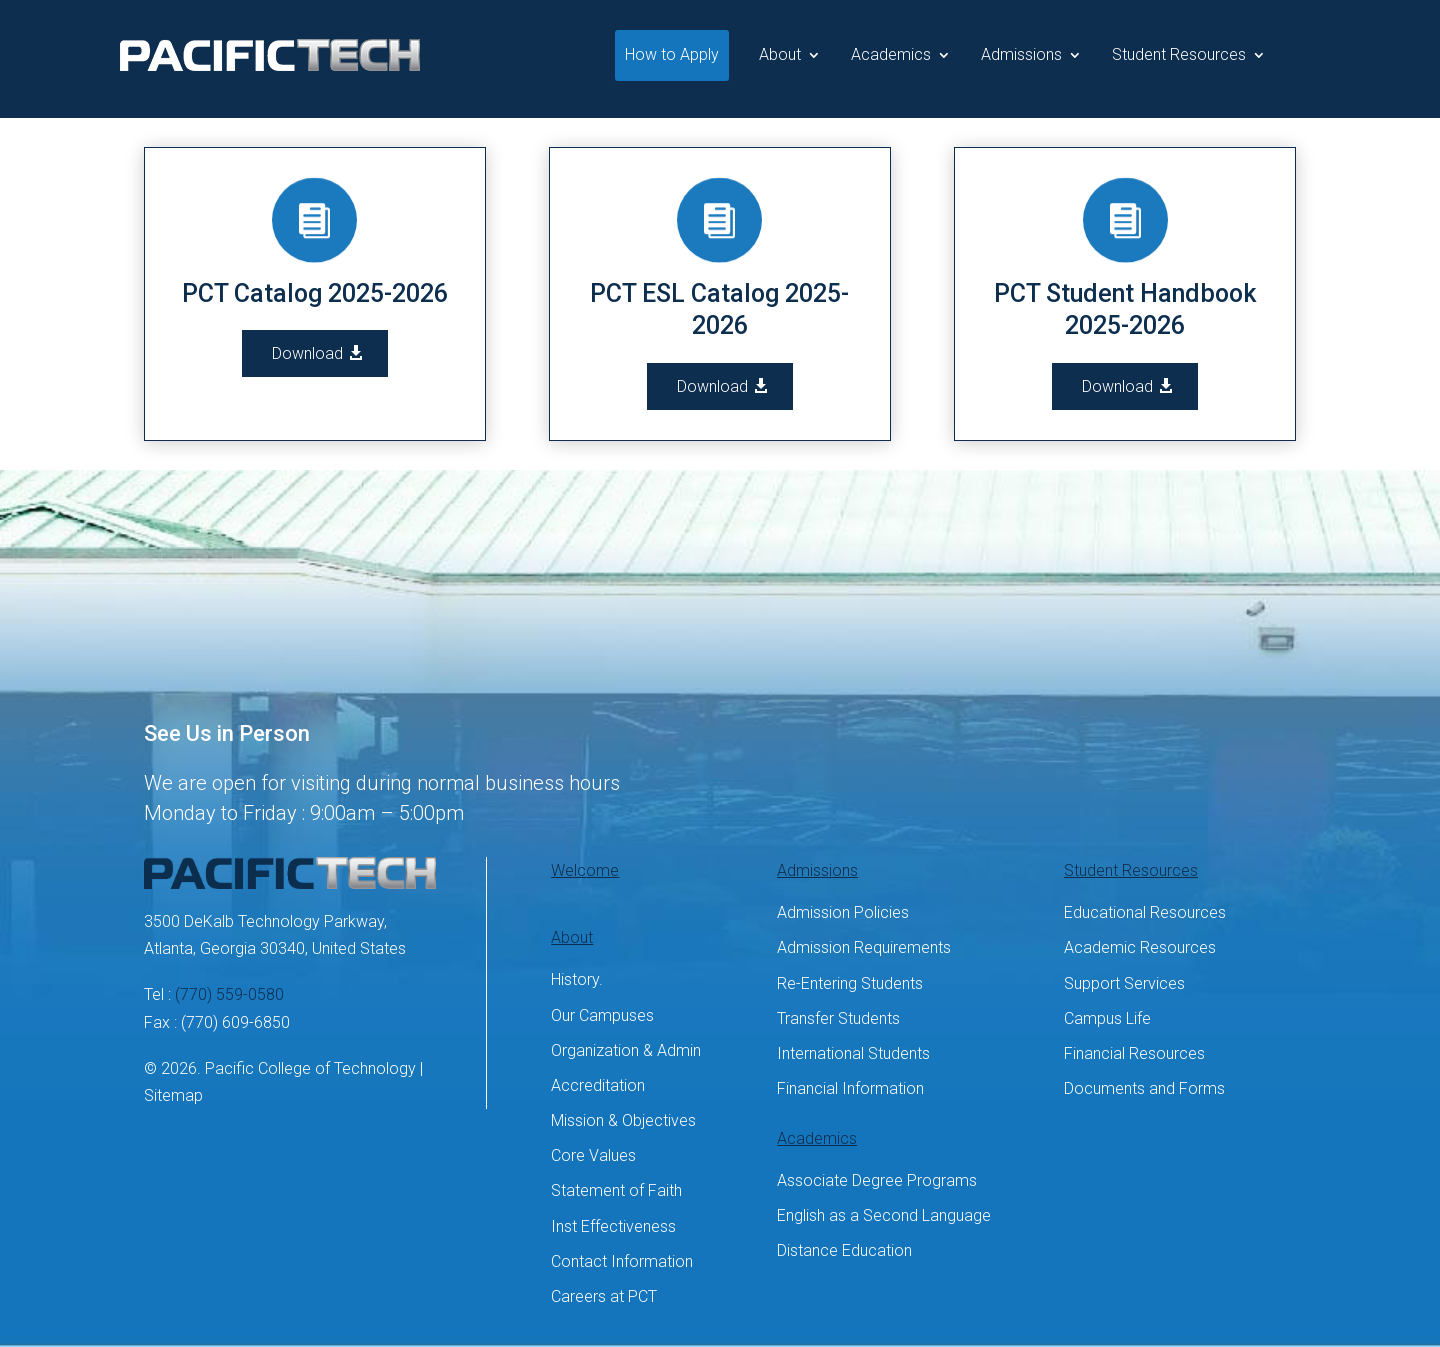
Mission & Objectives (623, 1120)
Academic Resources (1140, 947)
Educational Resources (1145, 912)
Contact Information (622, 1261)
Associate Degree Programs (877, 1180)
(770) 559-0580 (229, 994)
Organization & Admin (626, 1050)
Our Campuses (602, 1015)
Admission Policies (843, 912)
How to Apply (672, 54)
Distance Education (844, 1250)
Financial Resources (1134, 1053)
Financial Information (850, 1088)
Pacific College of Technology (310, 1068)
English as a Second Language (884, 1215)
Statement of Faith (616, 1190)
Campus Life (1107, 1018)
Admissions (1021, 54)
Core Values (593, 1155)
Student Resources (1179, 54)
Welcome (585, 870)
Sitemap (173, 1095)
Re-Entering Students (850, 983)
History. (577, 979)
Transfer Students (838, 1018)
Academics (891, 54)
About (780, 54)
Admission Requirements (864, 947)
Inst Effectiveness (613, 1226)
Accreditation (598, 1085)
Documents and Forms (1144, 1088)
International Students (853, 1053)
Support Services (1124, 983)
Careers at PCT (604, 1296)
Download (307, 353)
